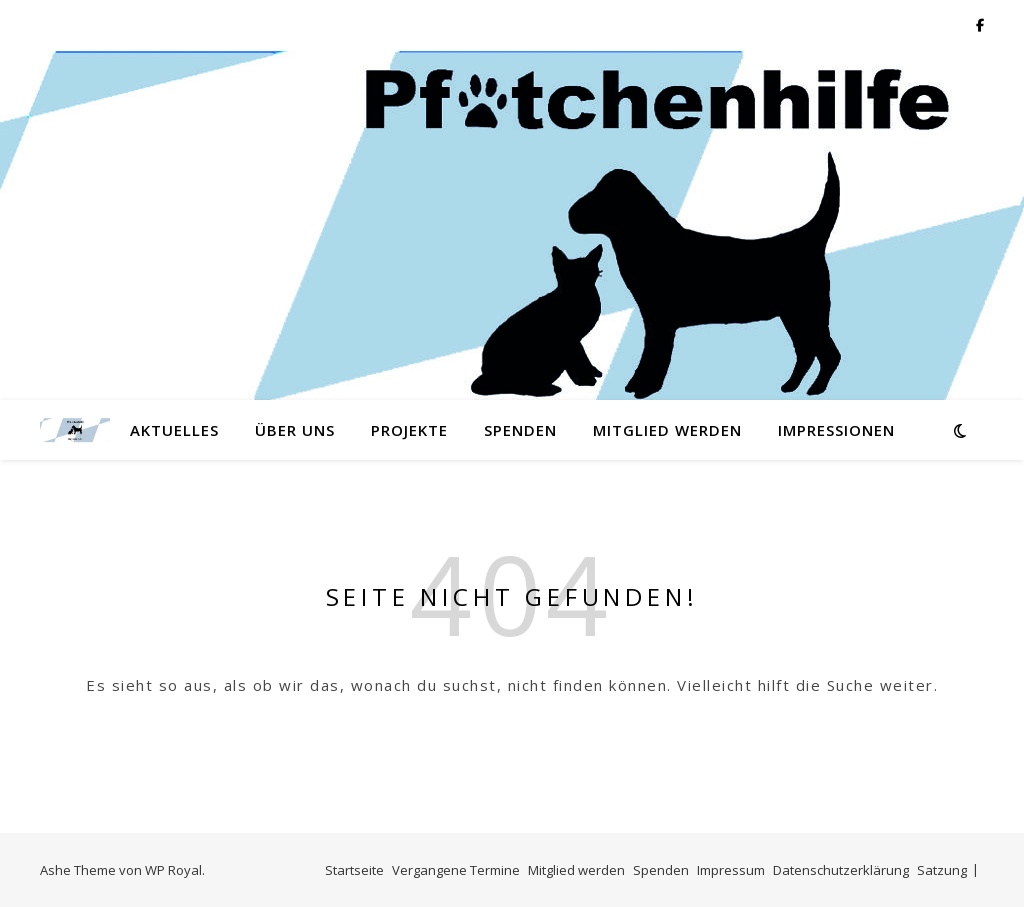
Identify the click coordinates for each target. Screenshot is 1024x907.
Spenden (520, 430)
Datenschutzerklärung (841, 870)
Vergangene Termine (456, 870)
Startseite (354, 870)
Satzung (942, 870)
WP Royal (173, 870)
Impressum (731, 870)
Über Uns (295, 430)
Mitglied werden (667, 430)
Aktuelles (174, 430)
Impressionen (836, 430)
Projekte (409, 430)
